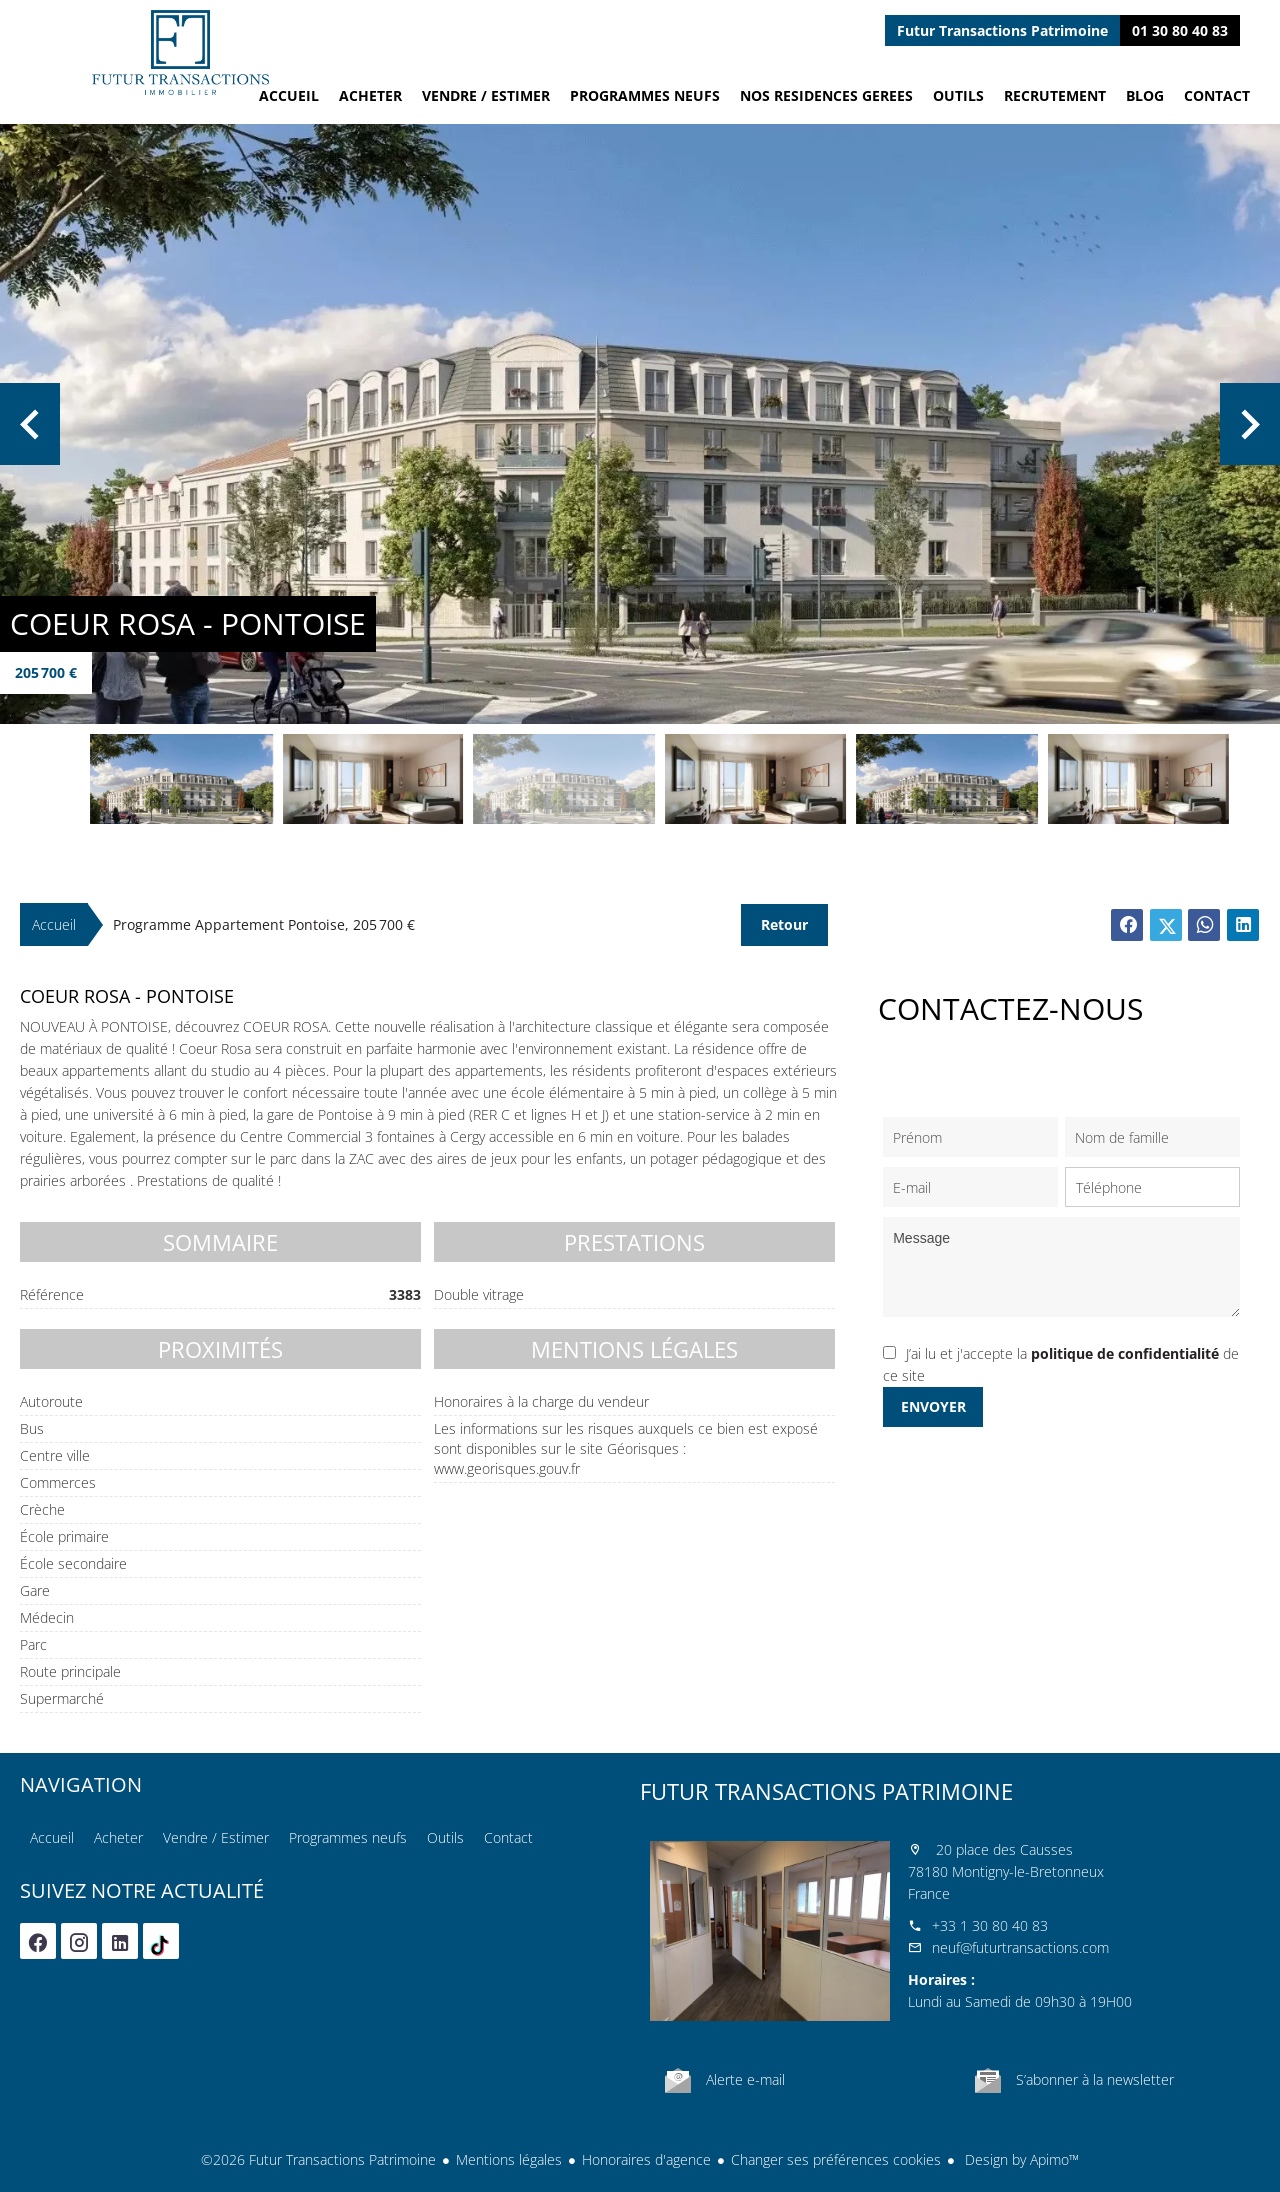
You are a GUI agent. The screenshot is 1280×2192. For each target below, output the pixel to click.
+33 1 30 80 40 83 (990, 1925)
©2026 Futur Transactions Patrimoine (318, 2159)
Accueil (180, 52)
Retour (784, 924)
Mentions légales (509, 2159)
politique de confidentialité (1125, 1353)
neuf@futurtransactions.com (1020, 1947)
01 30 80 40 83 (1180, 30)
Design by (1020, 2159)
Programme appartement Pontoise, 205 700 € (264, 924)
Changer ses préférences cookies (836, 2159)
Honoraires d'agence (646, 2159)
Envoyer (933, 1406)
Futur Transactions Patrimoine (826, 1791)
